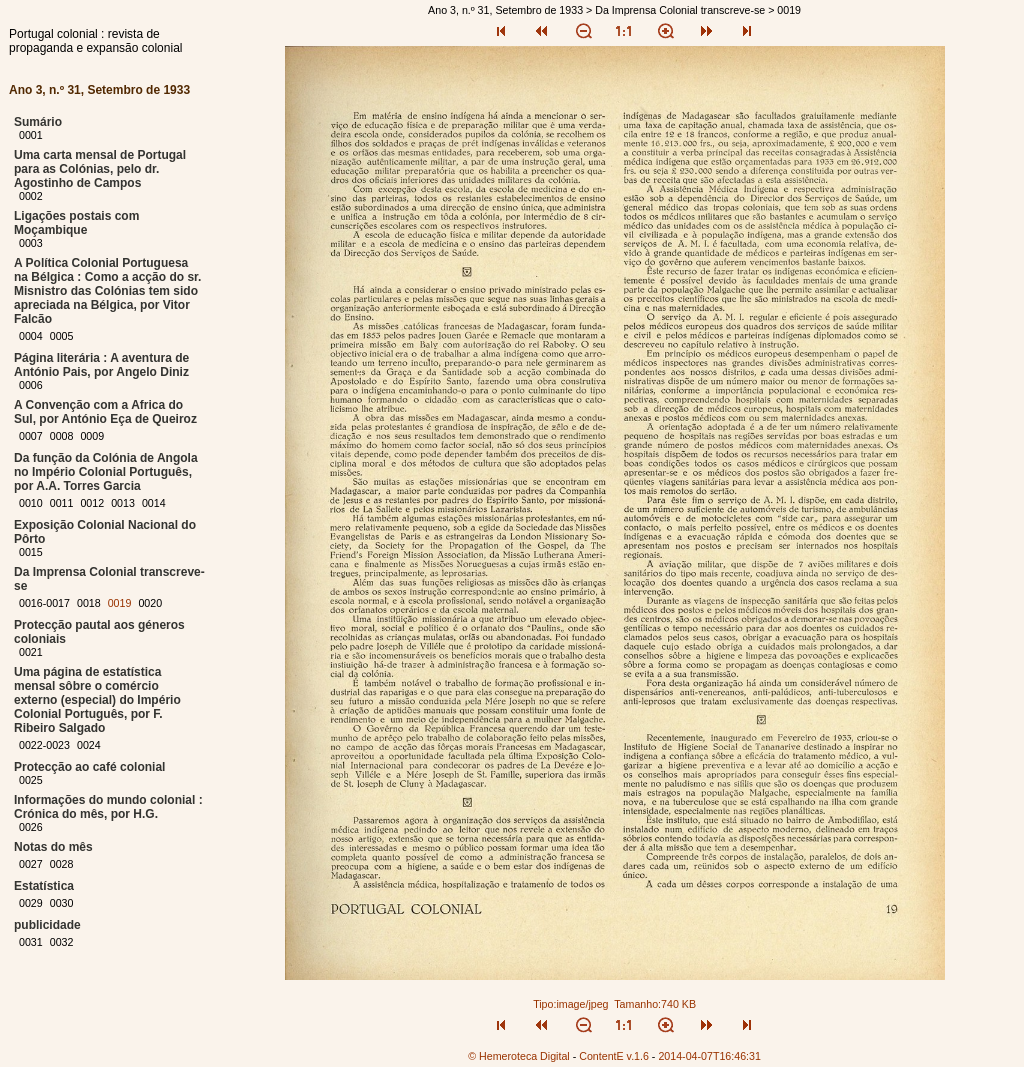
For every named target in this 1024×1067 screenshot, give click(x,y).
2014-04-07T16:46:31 (709, 1056)
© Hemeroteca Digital (518, 1056)
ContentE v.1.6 (614, 1056)
